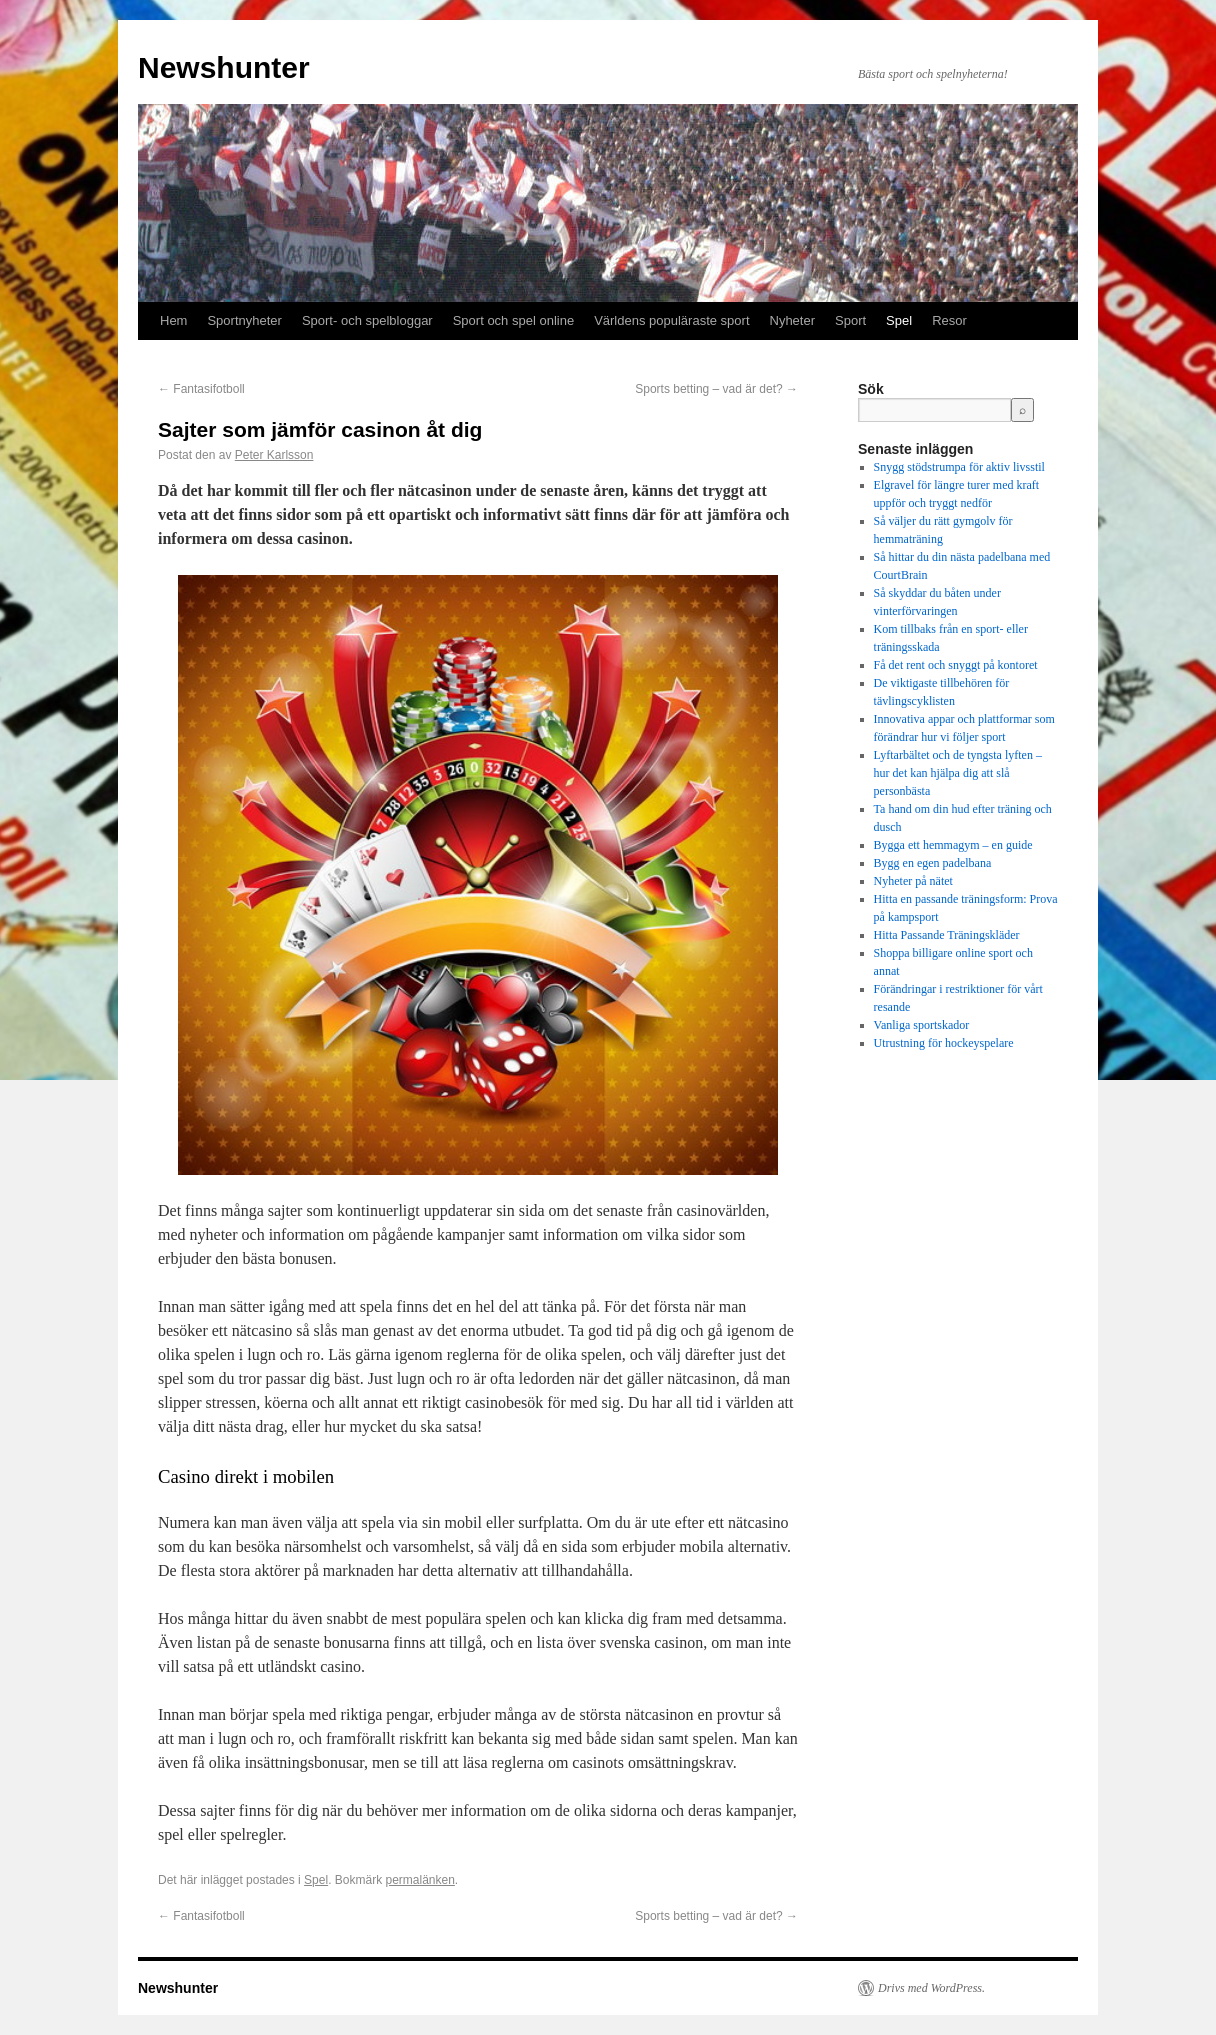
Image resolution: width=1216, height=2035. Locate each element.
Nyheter (793, 320)
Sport (850, 320)
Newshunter (224, 67)
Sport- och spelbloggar (367, 320)
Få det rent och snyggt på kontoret (956, 665)
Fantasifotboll (201, 389)
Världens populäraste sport (671, 320)
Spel (899, 320)
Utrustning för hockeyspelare (944, 1043)
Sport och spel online (513, 320)
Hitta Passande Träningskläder (947, 935)
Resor (949, 320)
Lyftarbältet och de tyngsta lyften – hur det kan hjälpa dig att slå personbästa (958, 773)
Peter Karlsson (274, 455)
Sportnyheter (244, 320)
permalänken (419, 1880)
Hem (173, 320)
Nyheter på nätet (913, 881)
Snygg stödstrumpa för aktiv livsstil (959, 467)
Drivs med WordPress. (931, 1988)
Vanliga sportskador (922, 1025)
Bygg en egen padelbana (933, 863)
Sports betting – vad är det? (716, 389)
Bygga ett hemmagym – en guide (953, 845)
